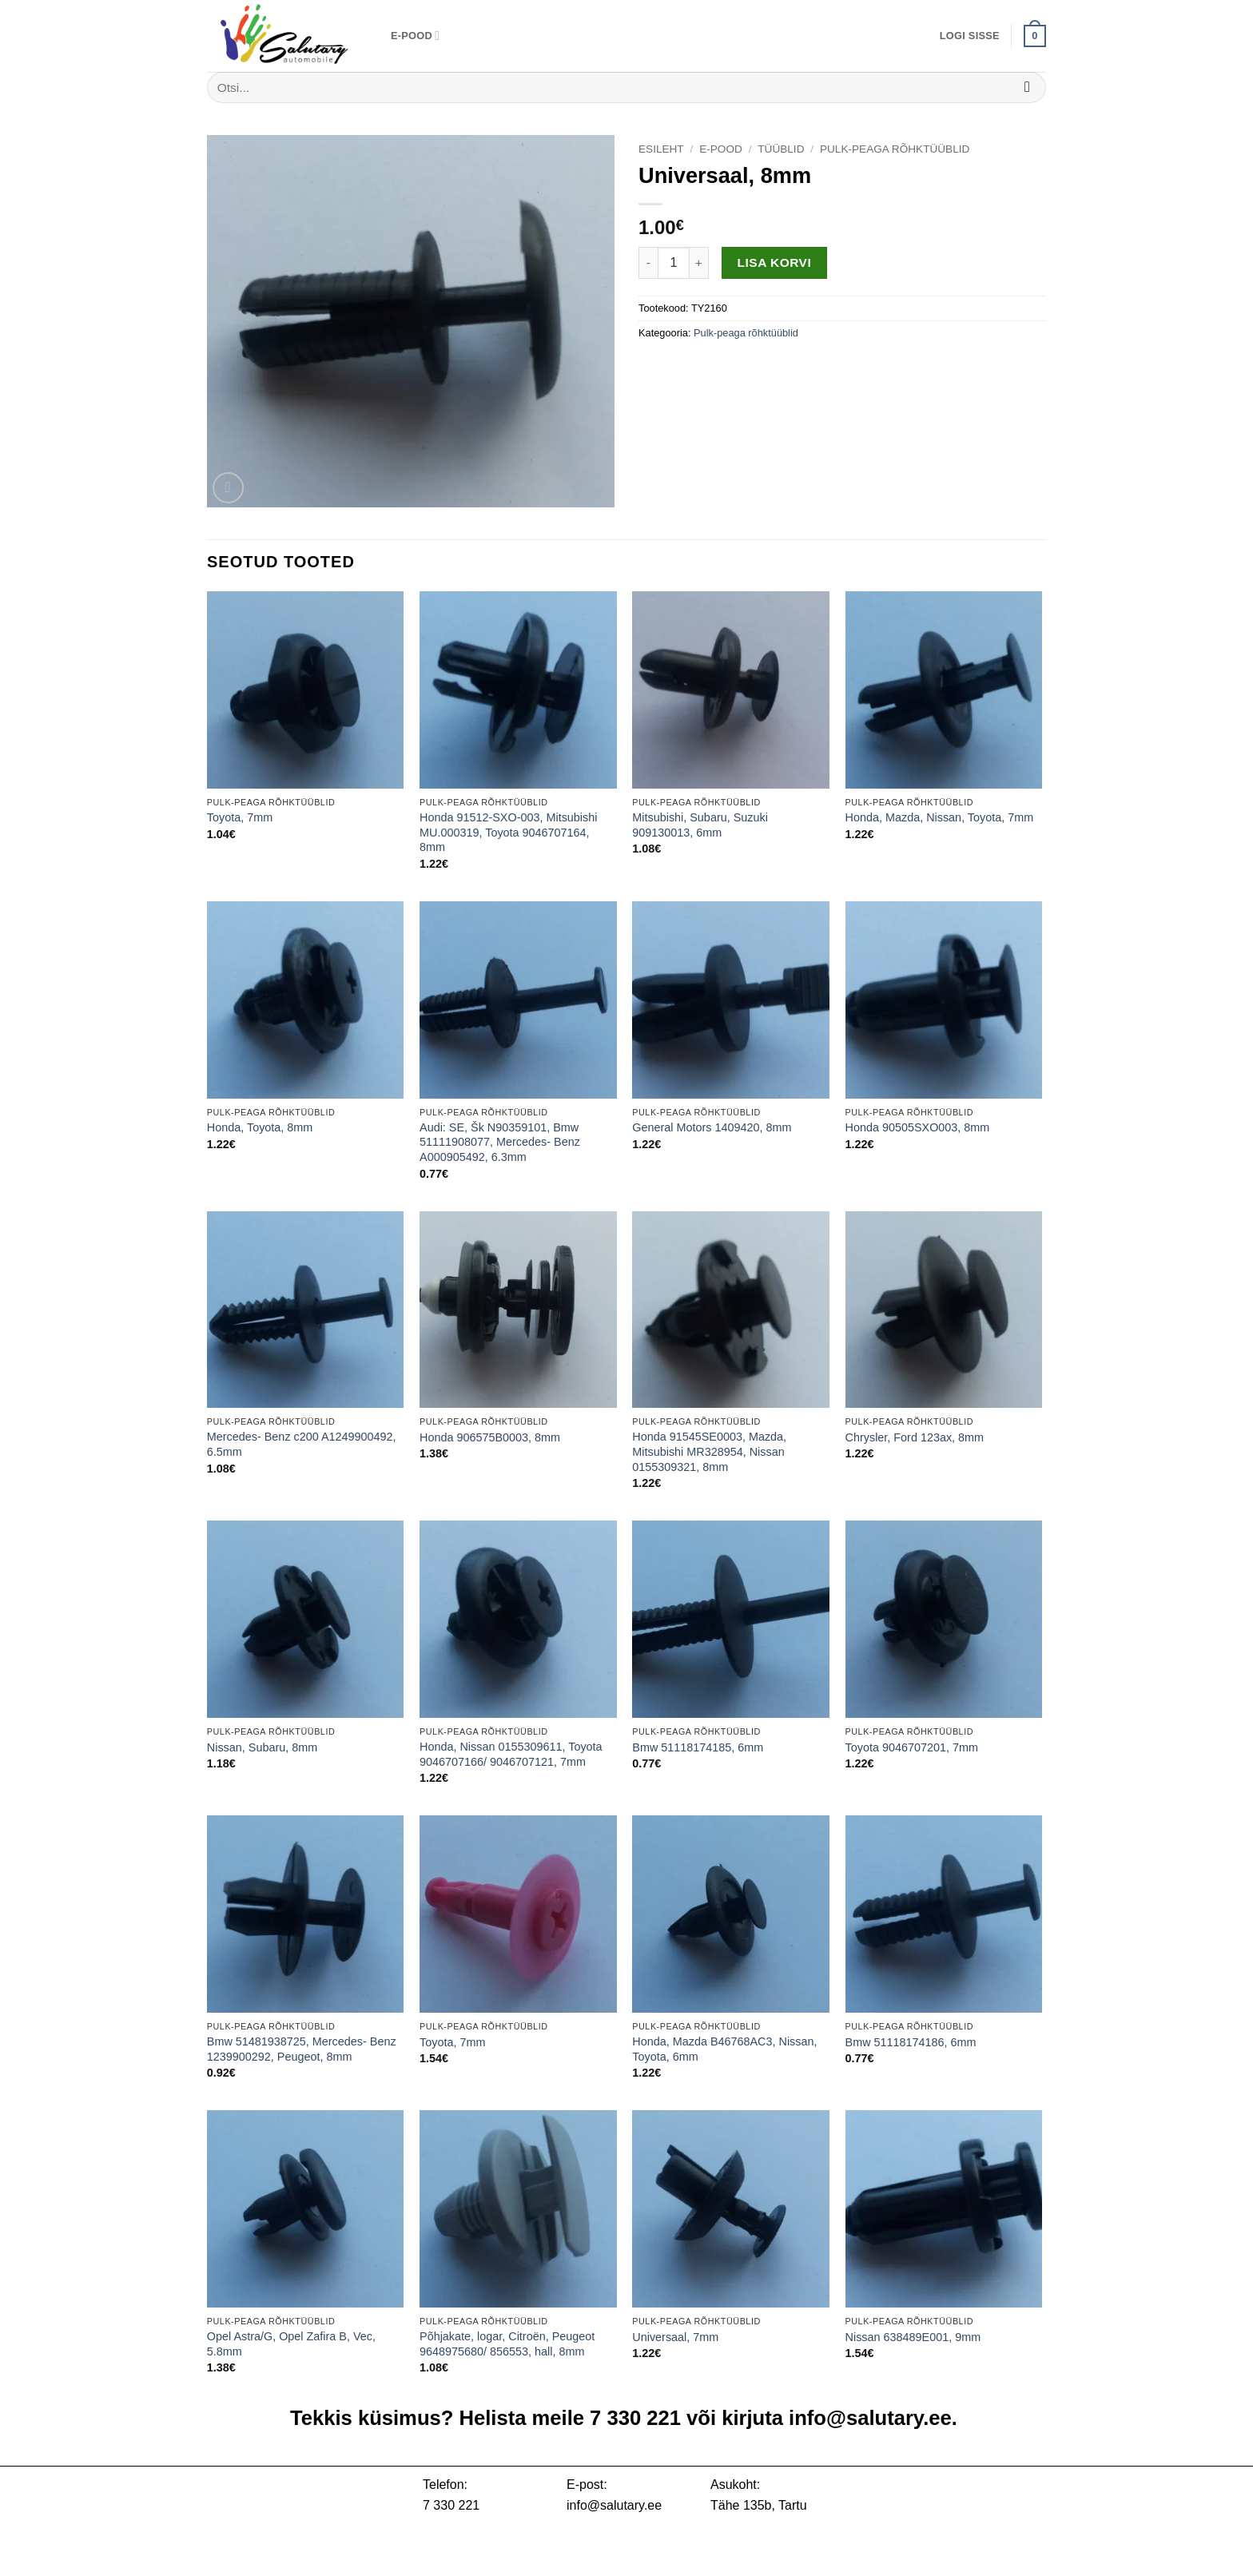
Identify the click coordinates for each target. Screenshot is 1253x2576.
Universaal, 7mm (675, 2337)
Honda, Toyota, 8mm (260, 1127)
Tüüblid (781, 149)
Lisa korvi (775, 262)
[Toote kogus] (674, 263)
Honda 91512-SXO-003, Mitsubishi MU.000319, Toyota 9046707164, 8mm (508, 832)
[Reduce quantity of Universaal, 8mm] (648, 263)
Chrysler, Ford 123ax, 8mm (915, 1437)
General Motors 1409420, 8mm (711, 1127)
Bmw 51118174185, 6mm (697, 1747)
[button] (970, 36)
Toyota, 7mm (239, 817)
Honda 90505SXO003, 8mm (917, 1127)
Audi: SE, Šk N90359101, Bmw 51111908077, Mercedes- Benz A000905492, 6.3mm (500, 1142)
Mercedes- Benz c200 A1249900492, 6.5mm (301, 1444)
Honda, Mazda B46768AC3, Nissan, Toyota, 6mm (724, 2049)
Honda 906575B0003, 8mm (490, 1437)
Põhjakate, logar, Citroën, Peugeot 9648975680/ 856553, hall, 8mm (507, 2344)
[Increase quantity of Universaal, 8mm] (699, 263)
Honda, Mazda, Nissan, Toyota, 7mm (939, 817)
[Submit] (1027, 87)
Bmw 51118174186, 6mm (911, 2042)
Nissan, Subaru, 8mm (262, 1747)
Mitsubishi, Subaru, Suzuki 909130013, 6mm (700, 825)
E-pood (415, 35)
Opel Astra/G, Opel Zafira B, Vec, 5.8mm (291, 2344)
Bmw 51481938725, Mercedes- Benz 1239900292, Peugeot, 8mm (301, 2049)
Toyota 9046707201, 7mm (911, 1747)
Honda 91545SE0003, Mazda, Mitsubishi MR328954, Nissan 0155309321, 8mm (709, 1451)
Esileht (661, 149)
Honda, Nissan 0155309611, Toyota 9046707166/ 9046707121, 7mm (511, 1754)
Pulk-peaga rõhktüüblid (894, 149)
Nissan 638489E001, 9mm (913, 2337)
